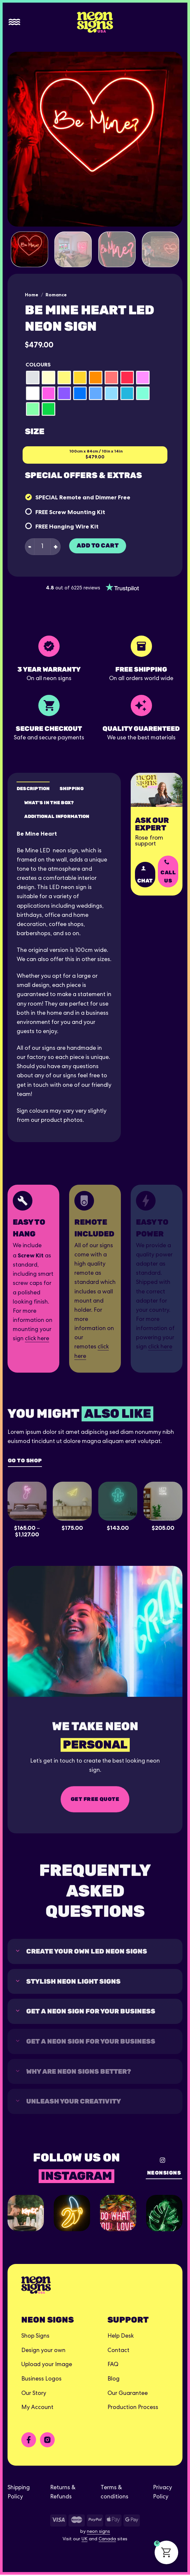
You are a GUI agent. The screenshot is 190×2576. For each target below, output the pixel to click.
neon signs (98, 2533)
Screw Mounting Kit (77, 512)
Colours (38, 364)
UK (84, 2540)
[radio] (32, 377)
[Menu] (14, 22)
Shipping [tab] (72, 788)
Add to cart (98, 545)
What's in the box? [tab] (49, 802)
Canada (107, 2540)
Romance (56, 295)
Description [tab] (33, 788)
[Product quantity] (42, 546)
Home (31, 295)
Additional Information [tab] (56, 816)
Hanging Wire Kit (74, 526)
